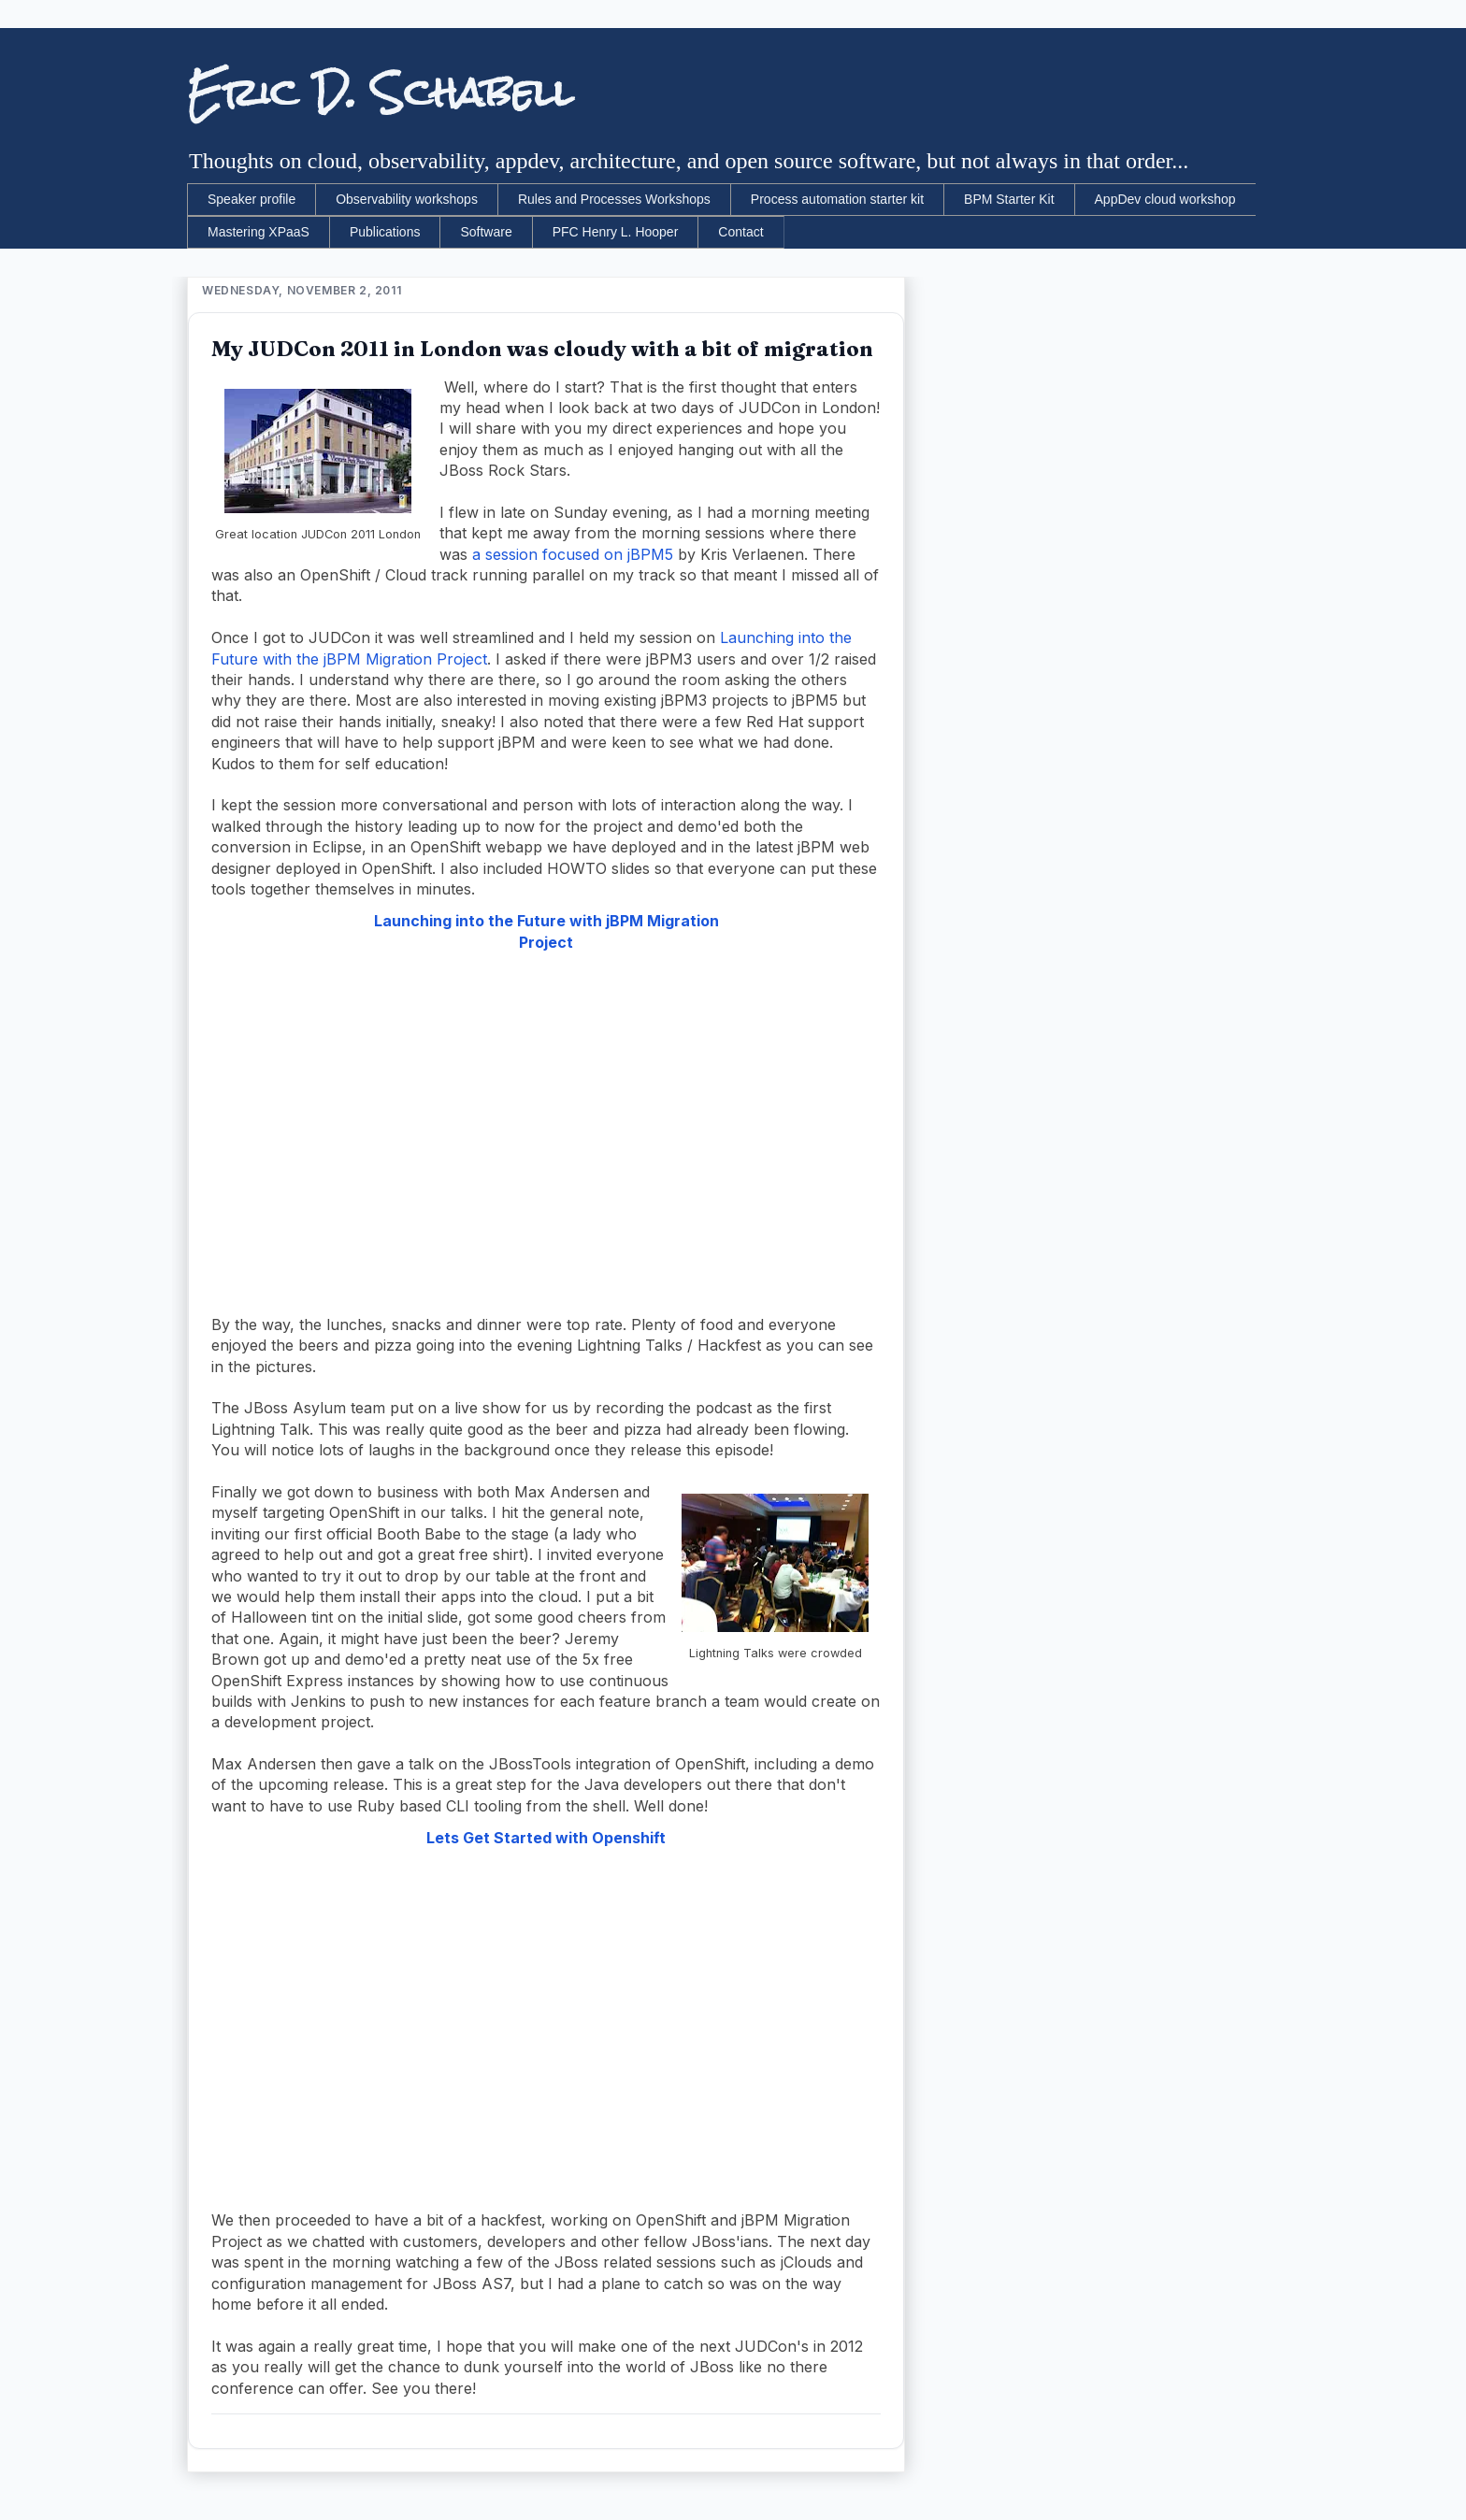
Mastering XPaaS (258, 231)
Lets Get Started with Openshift (546, 1837)
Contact (740, 231)
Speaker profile (251, 199)
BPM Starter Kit (1009, 199)
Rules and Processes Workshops (614, 199)
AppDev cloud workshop (1165, 199)
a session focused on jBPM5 (572, 554)
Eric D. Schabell (380, 92)
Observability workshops (407, 199)
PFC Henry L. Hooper (616, 231)
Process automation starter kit (837, 199)
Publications (385, 231)
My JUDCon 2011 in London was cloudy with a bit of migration (542, 349)
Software (485, 231)
